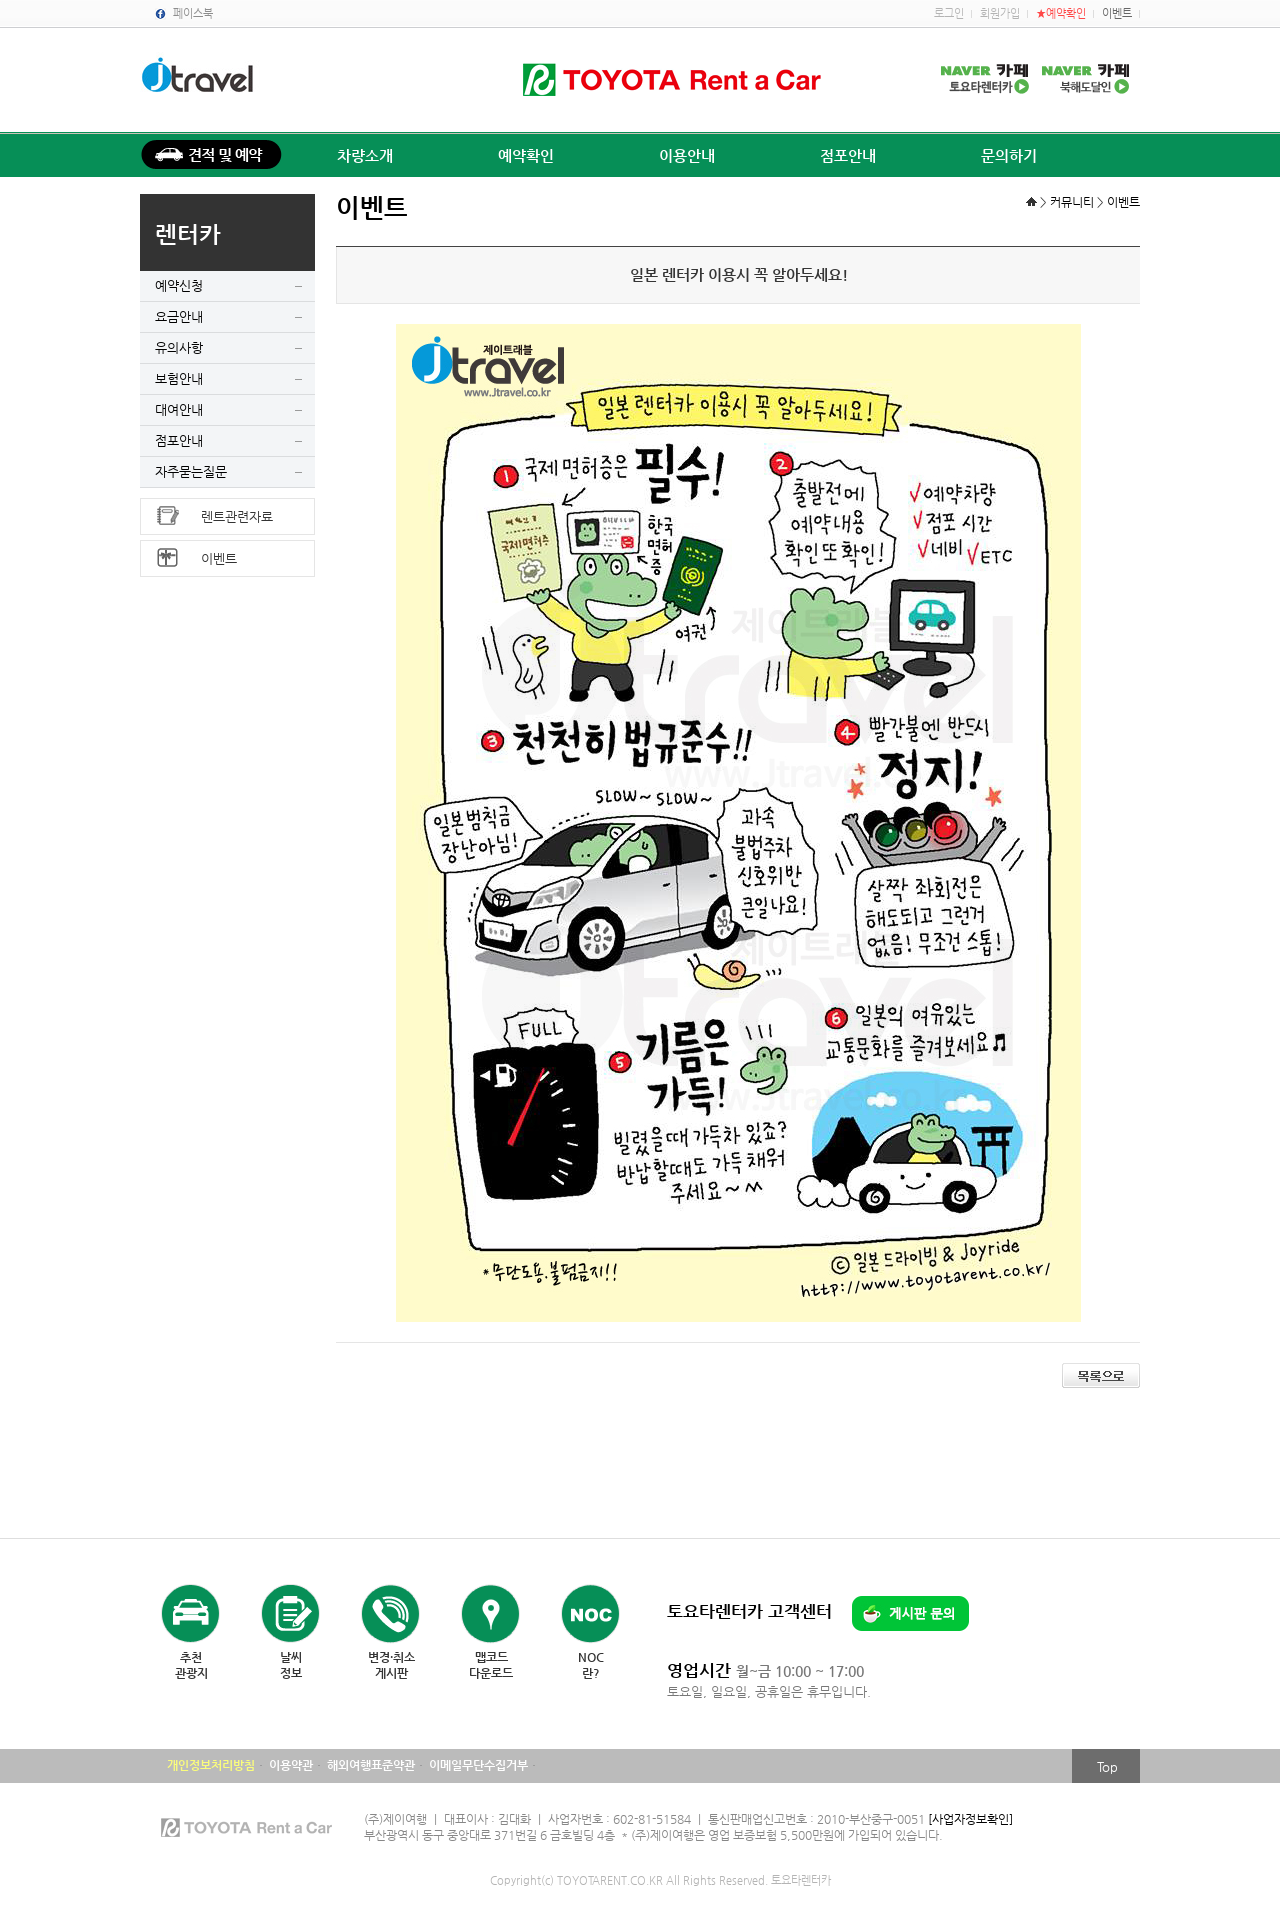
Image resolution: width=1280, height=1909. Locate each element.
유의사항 (179, 347)
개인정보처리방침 (211, 1765)
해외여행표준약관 (371, 1765)
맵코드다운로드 (491, 1665)
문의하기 (1009, 155)
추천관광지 (191, 1665)
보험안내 (179, 378)
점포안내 (848, 155)
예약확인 (526, 155)
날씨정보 (291, 1665)
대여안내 (179, 409)
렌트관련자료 (237, 516)
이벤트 (1117, 13)
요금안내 (179, 316)
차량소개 (365, 155)
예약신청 (179, 285)
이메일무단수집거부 (478, 1765)
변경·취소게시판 (391, 1665)
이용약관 (291, 1765)
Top (1107, 1766)
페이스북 (193, 13)
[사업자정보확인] (970, 1819)
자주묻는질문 (191, 471)
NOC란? (591, 1665)
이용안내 (687, 155)
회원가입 (1000, 13)
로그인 (949, 13)
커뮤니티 (1072, 202)
